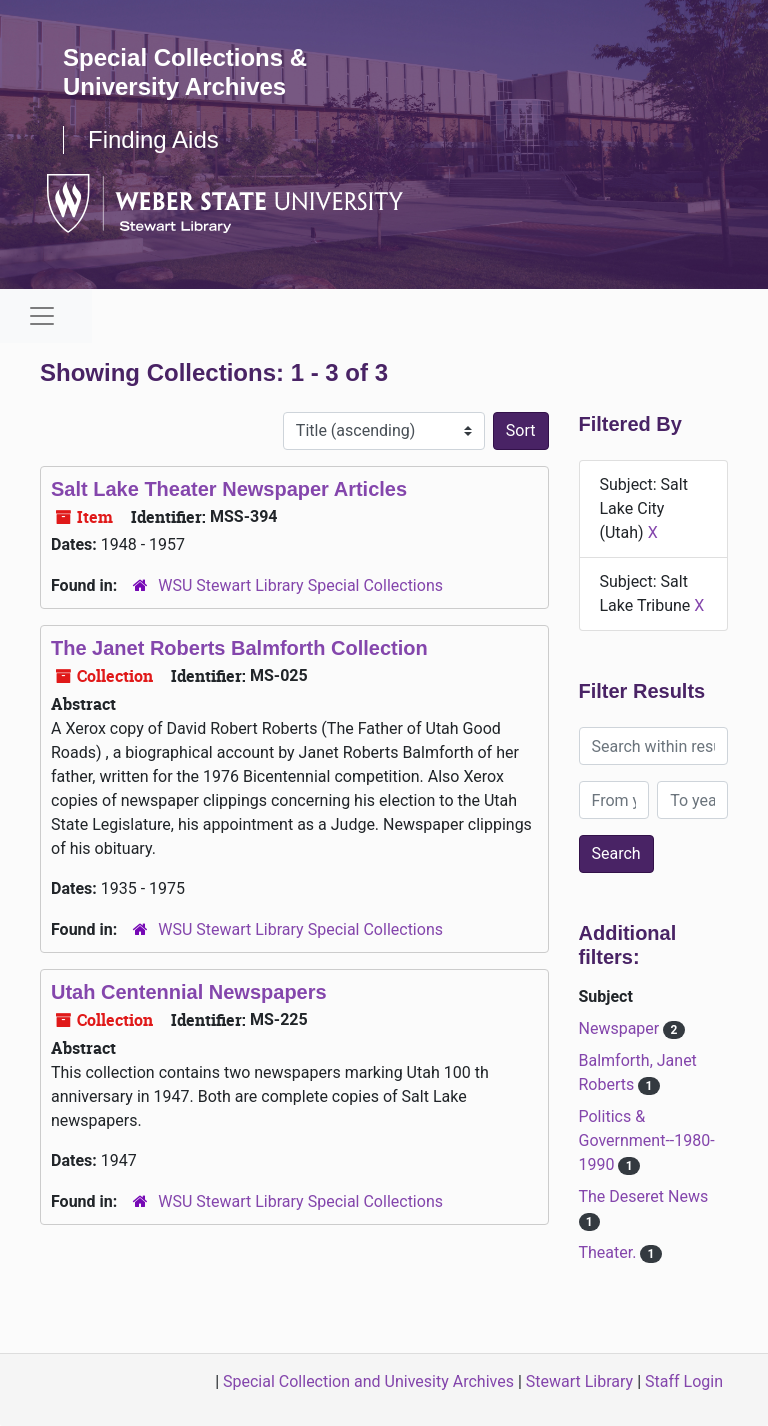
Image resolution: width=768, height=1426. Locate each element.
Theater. (610, 1252)
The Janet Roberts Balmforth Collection (239, 648)
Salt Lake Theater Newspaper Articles (229, 489)
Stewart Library (579, 1381)
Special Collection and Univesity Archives (368, 1381)
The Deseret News (644, 1196)
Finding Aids (153, 139)
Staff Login (684, 1381)
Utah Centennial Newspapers (189, 992)
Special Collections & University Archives (185, 72)
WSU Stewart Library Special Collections (300, 585)
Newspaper (621, 1028)
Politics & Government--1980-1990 (647, 1140)
